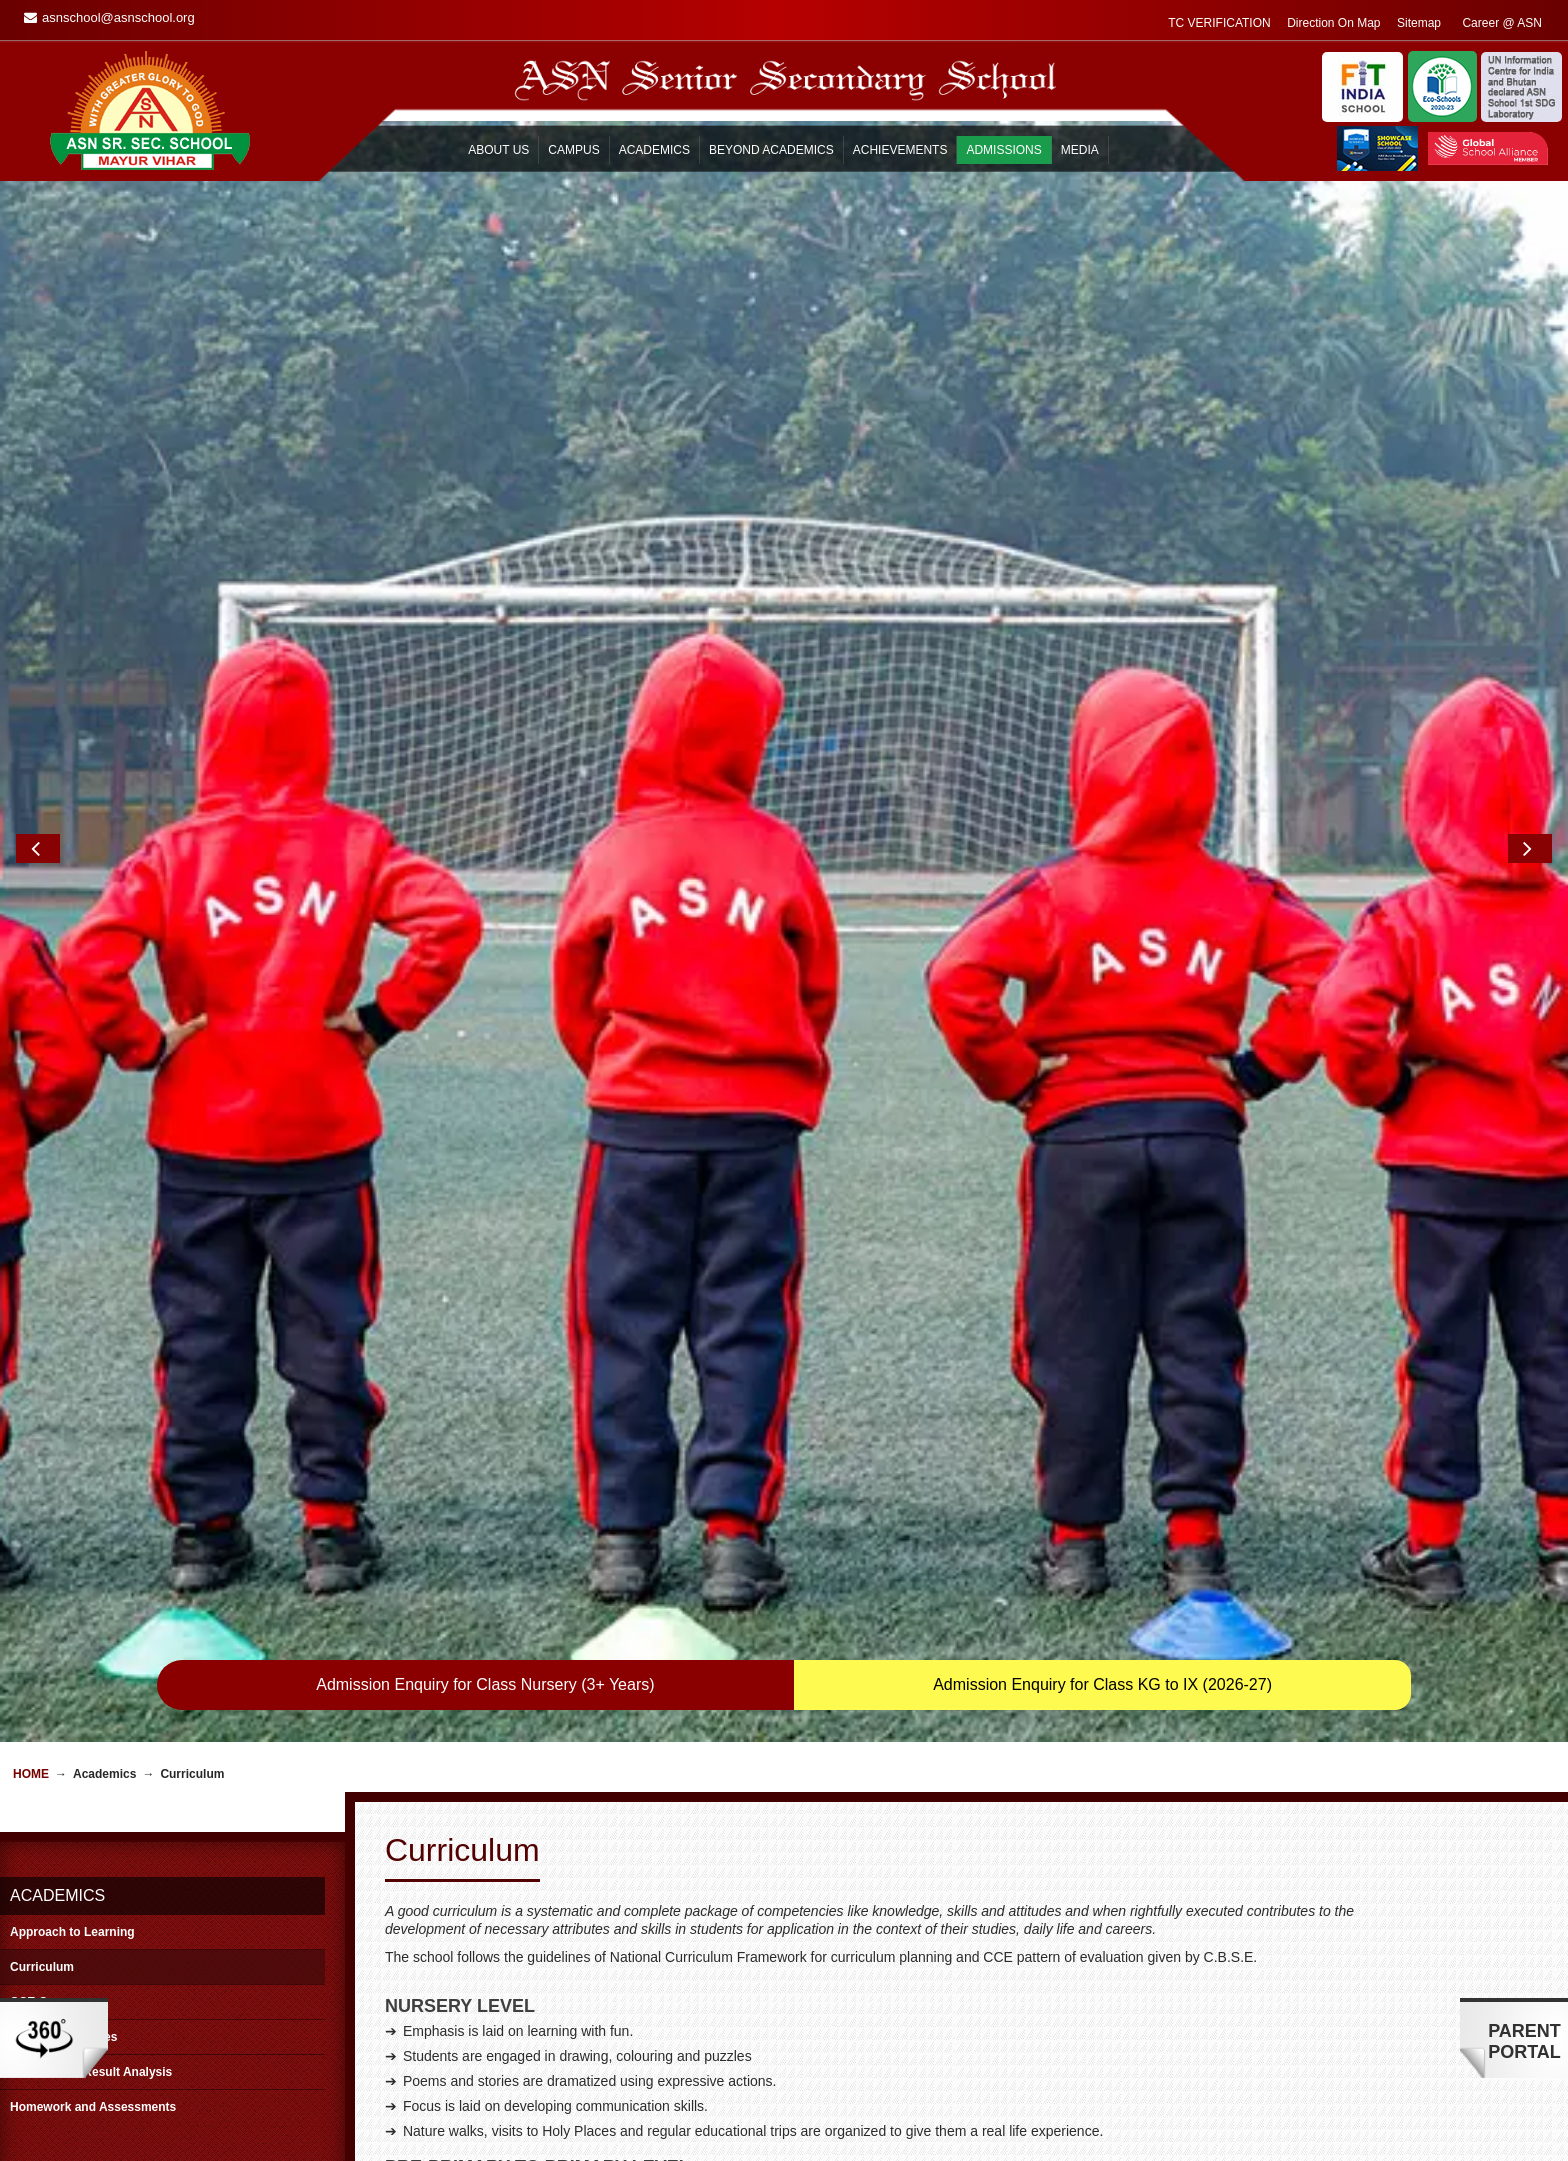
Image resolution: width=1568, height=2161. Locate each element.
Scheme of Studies (63, 1437)
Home (31, 1174)
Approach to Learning (72, 1332)
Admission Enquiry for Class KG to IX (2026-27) (1102, 1084)
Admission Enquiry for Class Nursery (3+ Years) (485, 1084)
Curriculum (42, 1367)
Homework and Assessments (93, 1507)
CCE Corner (44, 1402)
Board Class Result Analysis (91, 1472)
